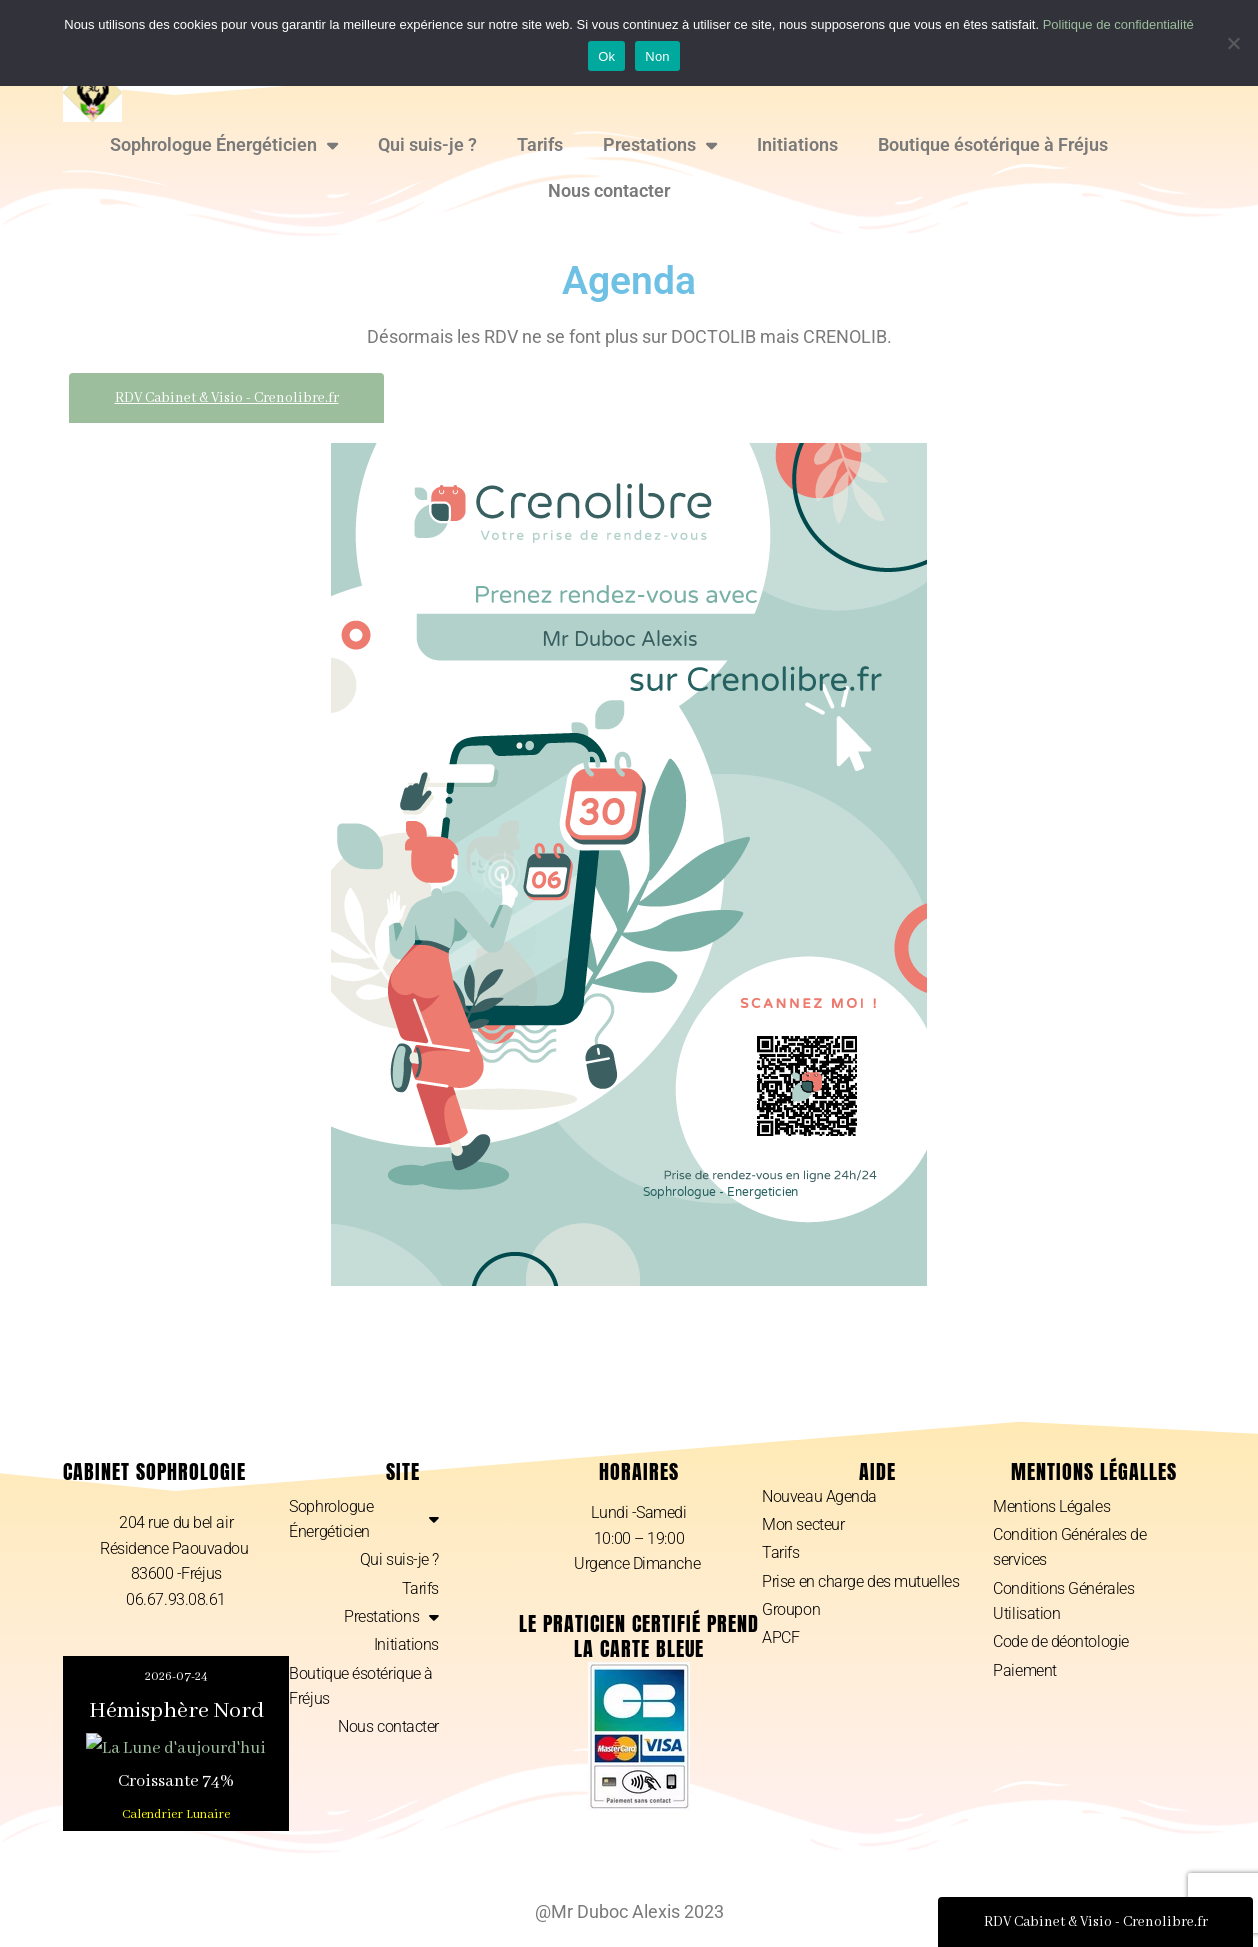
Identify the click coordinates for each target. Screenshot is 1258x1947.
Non (657, 56)
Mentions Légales (1051, 1506)
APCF (780, 1639)
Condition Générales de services (1069, 1548)
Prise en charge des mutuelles (860, 1582)
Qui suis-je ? (427, 144)
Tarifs (540, 144)
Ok (606, 56)
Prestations (660, 145)
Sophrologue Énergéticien (224, 145)
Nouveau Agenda (819, 1496)
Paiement (1024, 1671)
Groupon (791, 1610)
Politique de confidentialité (1118, 24)
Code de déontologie (1060, 1643)
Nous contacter (609, 190)
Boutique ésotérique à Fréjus (993, 144)
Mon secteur (803, 1525)
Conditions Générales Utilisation (1063, 1602)
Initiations (797, 144)
